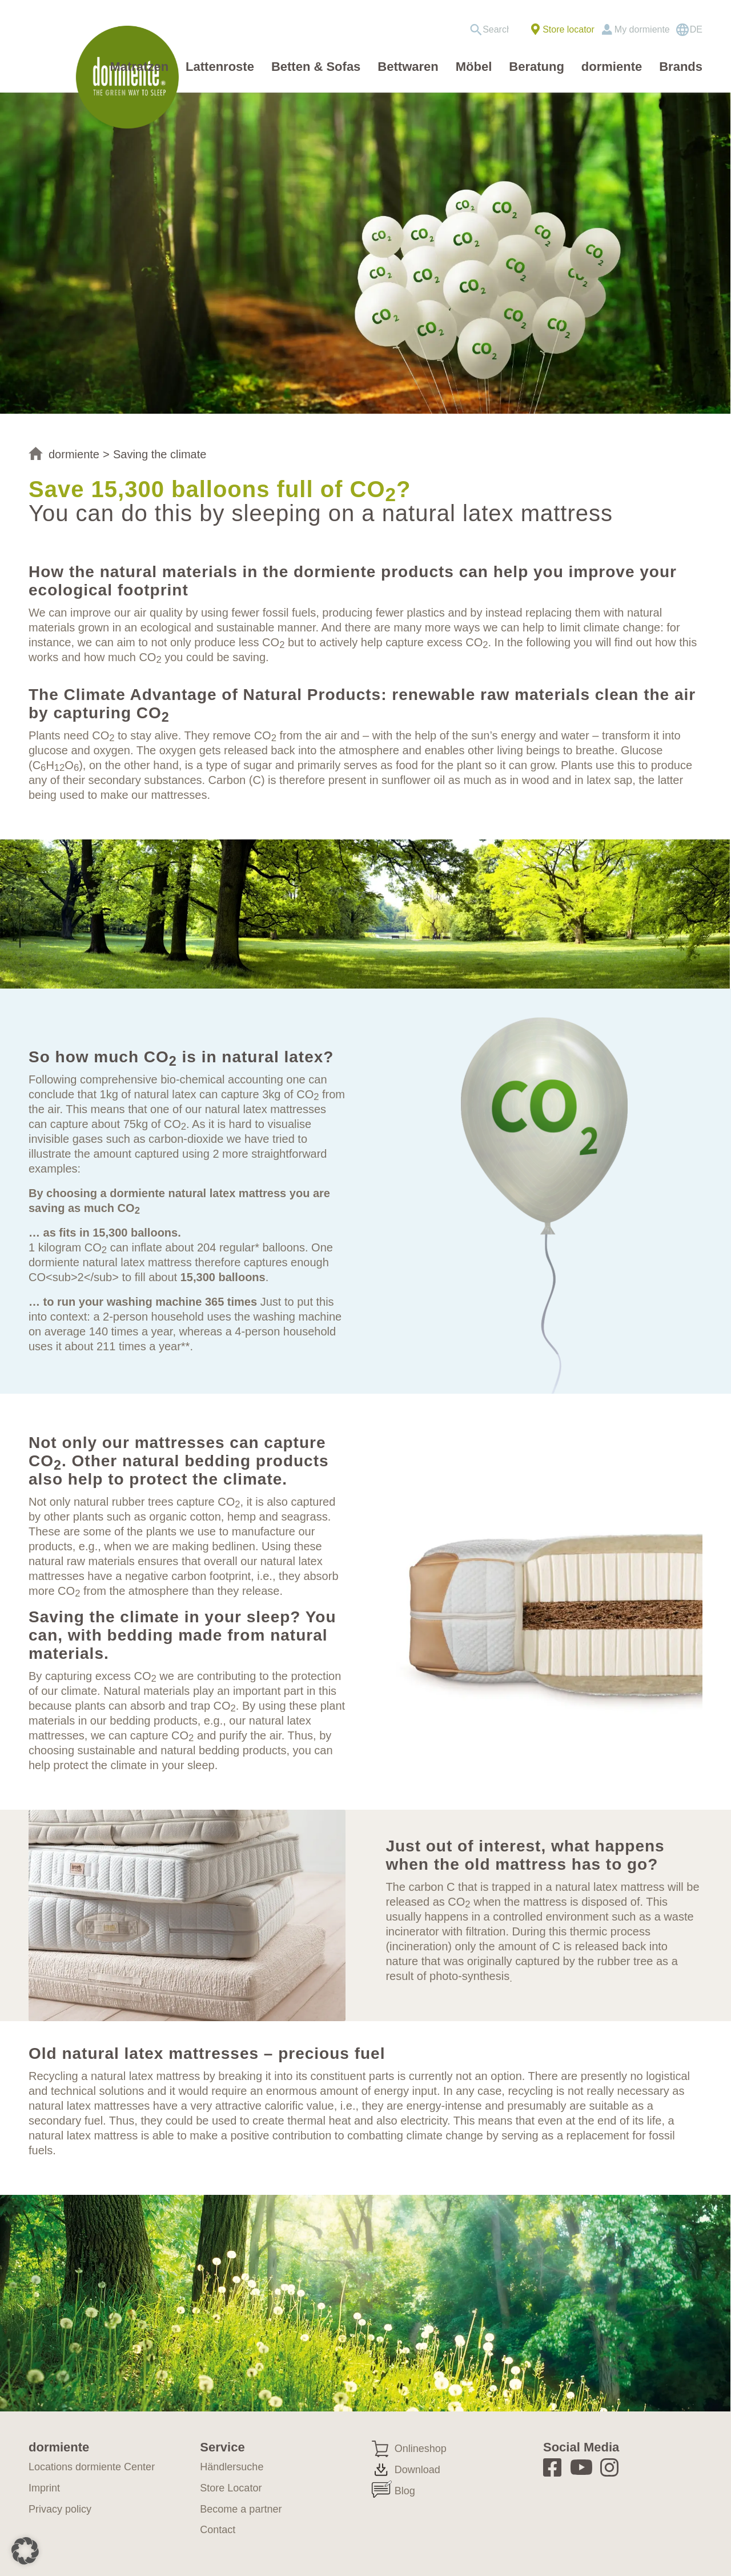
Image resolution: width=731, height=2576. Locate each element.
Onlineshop (421, 2448)
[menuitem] (493, 29)
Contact (217, 2529)
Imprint (44, 2488)
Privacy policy (60, 2509)
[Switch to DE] (689, 29)
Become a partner (241, 2509)
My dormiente (642, 29)
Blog (405, 2491)
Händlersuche (231, 2467)
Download (417, 2469)
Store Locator (231, 2488)
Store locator (569, 29)
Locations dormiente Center (92, 2467)
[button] (25, 2551)
